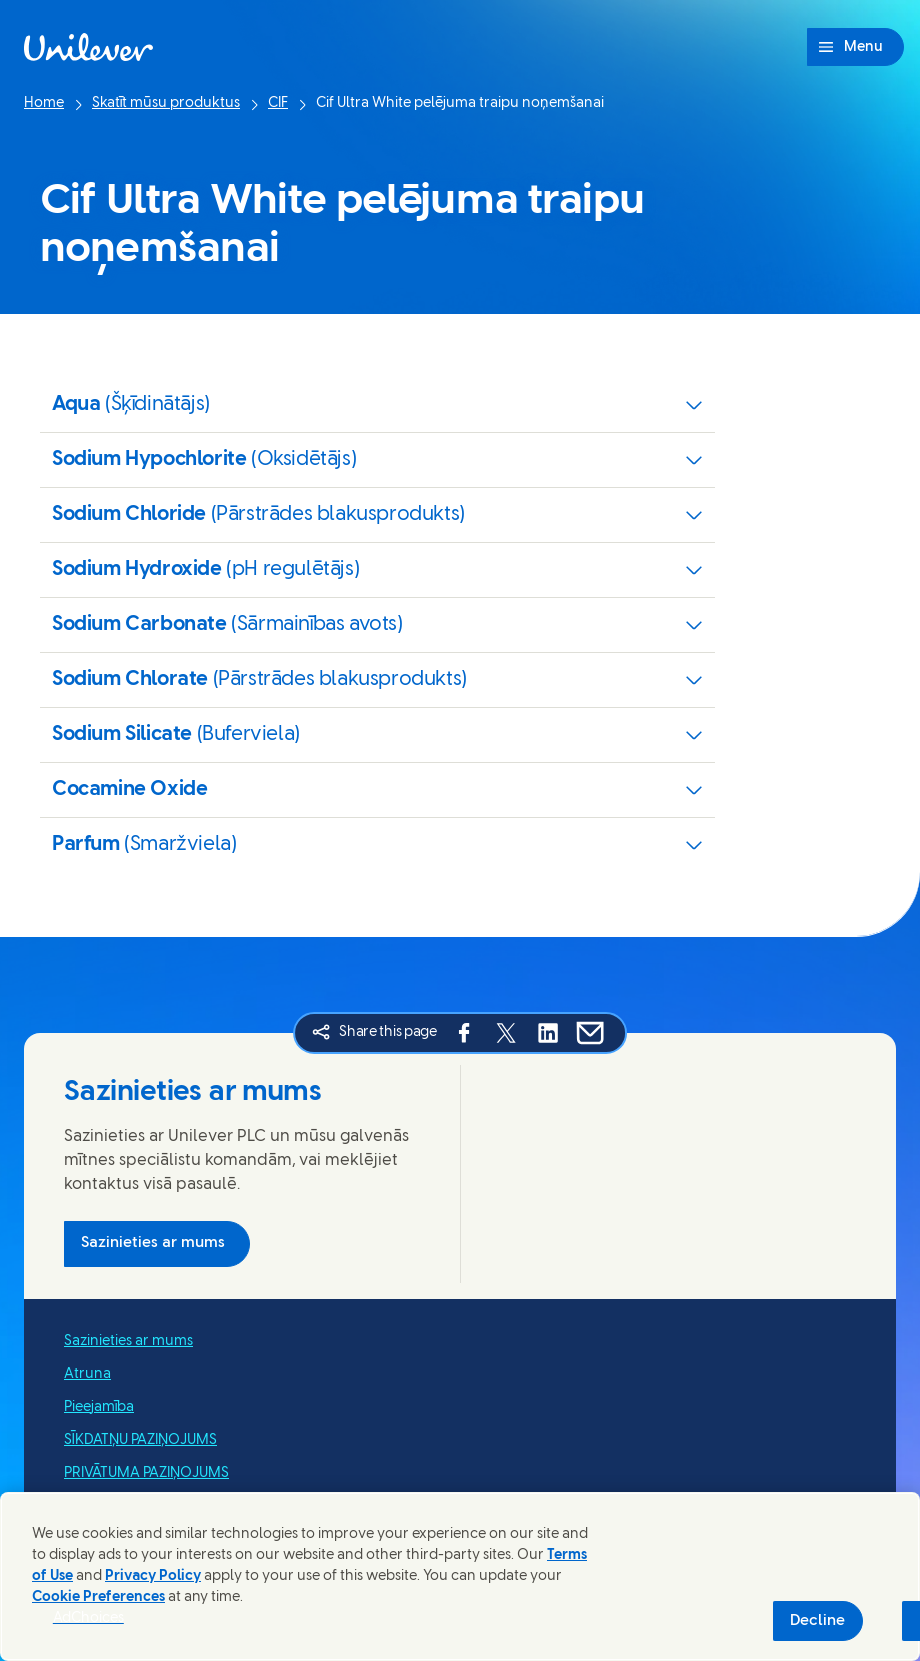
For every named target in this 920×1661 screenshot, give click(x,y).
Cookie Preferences (98, 1597)
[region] (460, 1576)
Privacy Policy (153, 1576)
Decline (817, 1621)
